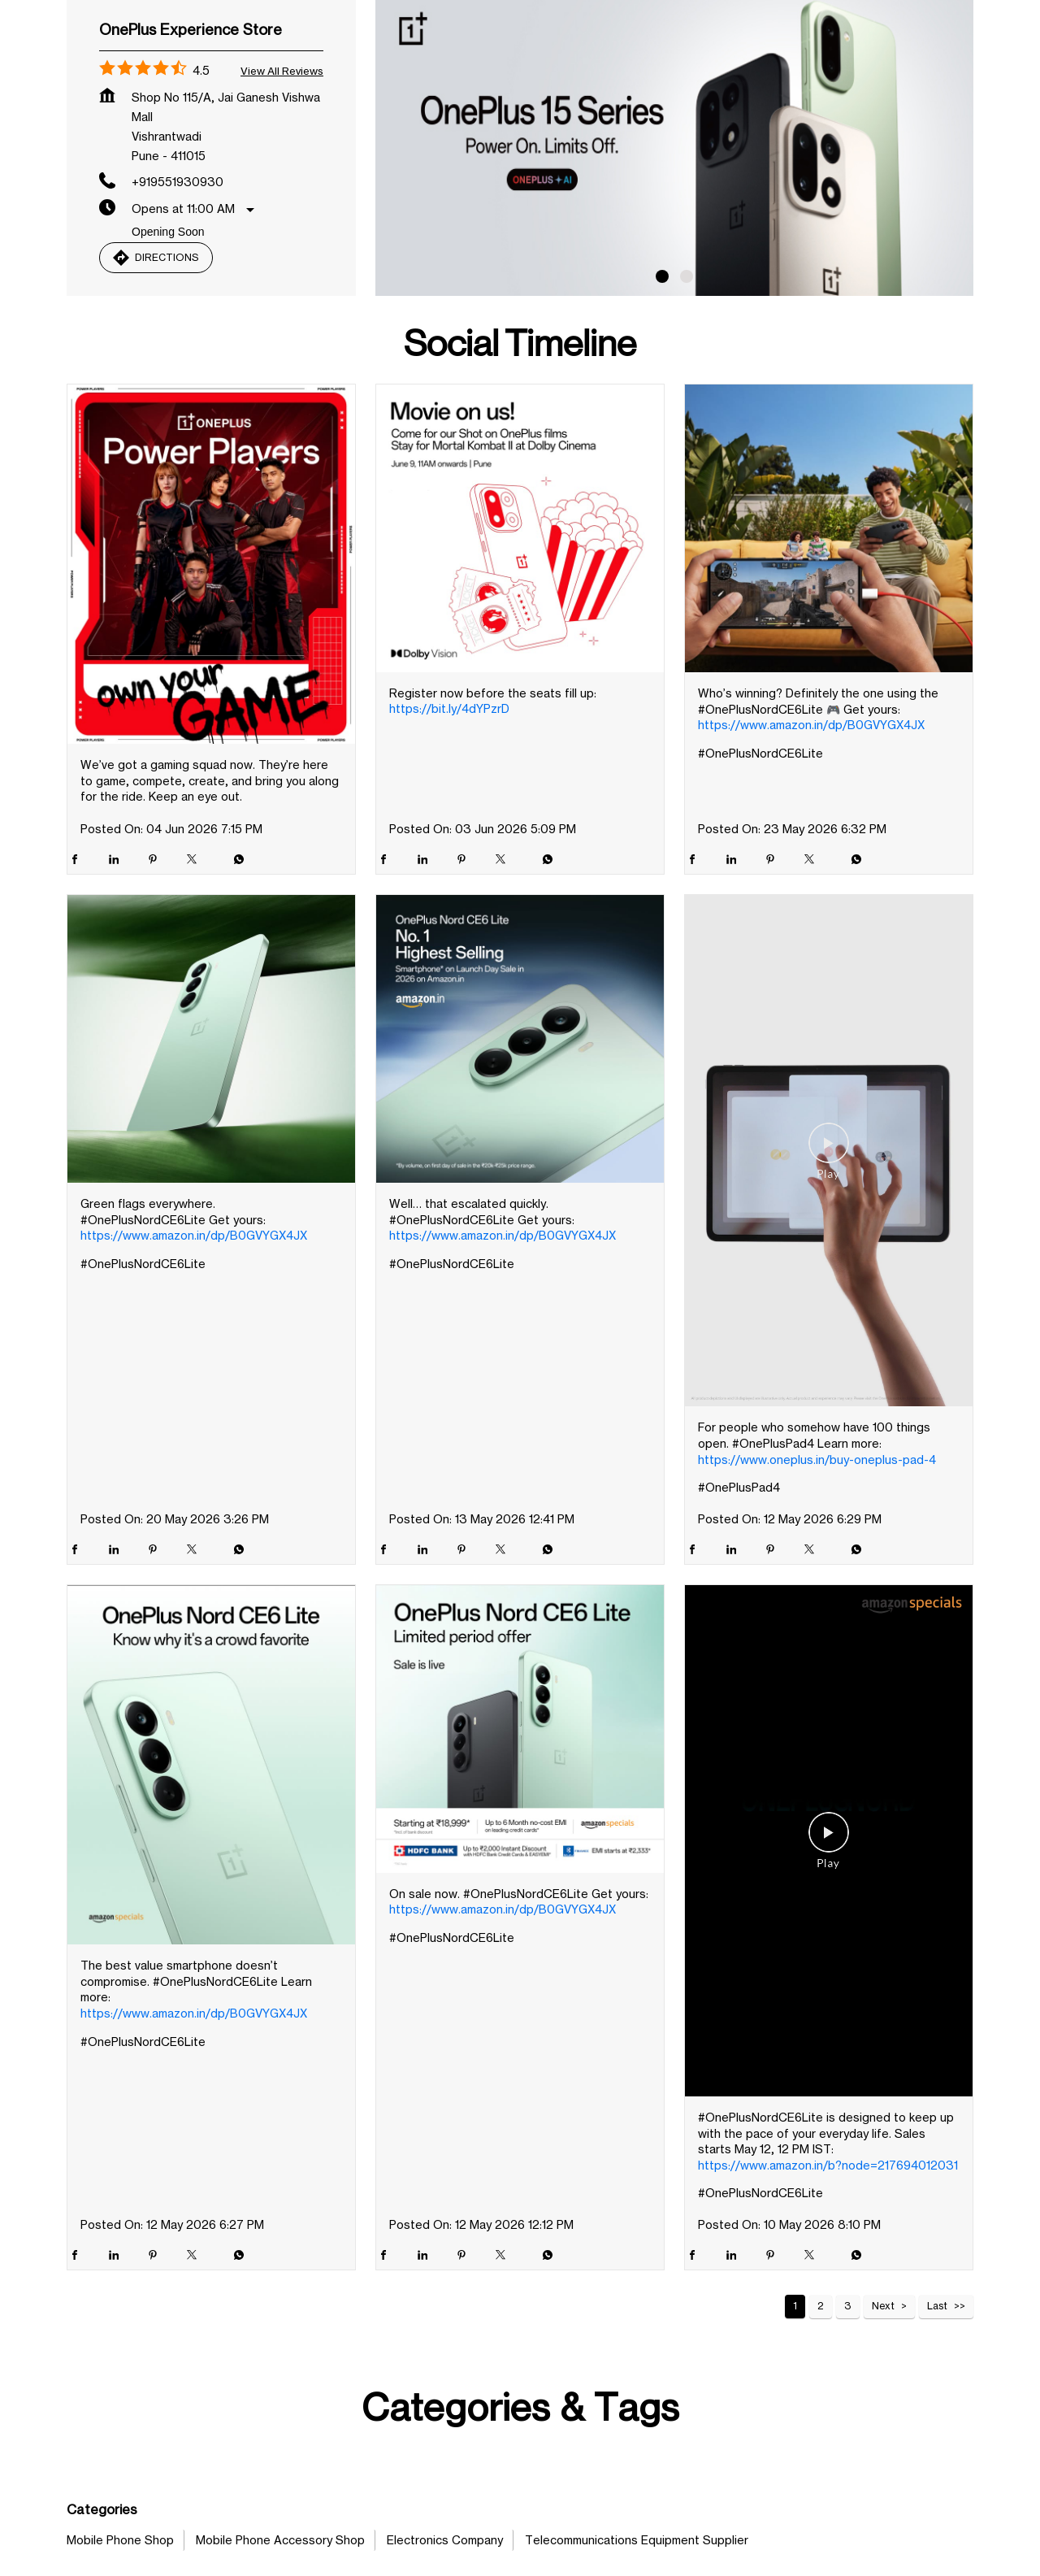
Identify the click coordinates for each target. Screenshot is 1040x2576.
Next (883, 2426)
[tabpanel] (674, 263)
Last (937, 2426)
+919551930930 (177, 302)
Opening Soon (168, 351)
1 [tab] (662, 396)
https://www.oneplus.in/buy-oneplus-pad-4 (817, 1580)
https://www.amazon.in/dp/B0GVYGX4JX (811, 845)
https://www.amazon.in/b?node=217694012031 (828, 2285)
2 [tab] (686, 396)
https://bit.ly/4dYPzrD (449, 828)
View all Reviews (281, 191)
